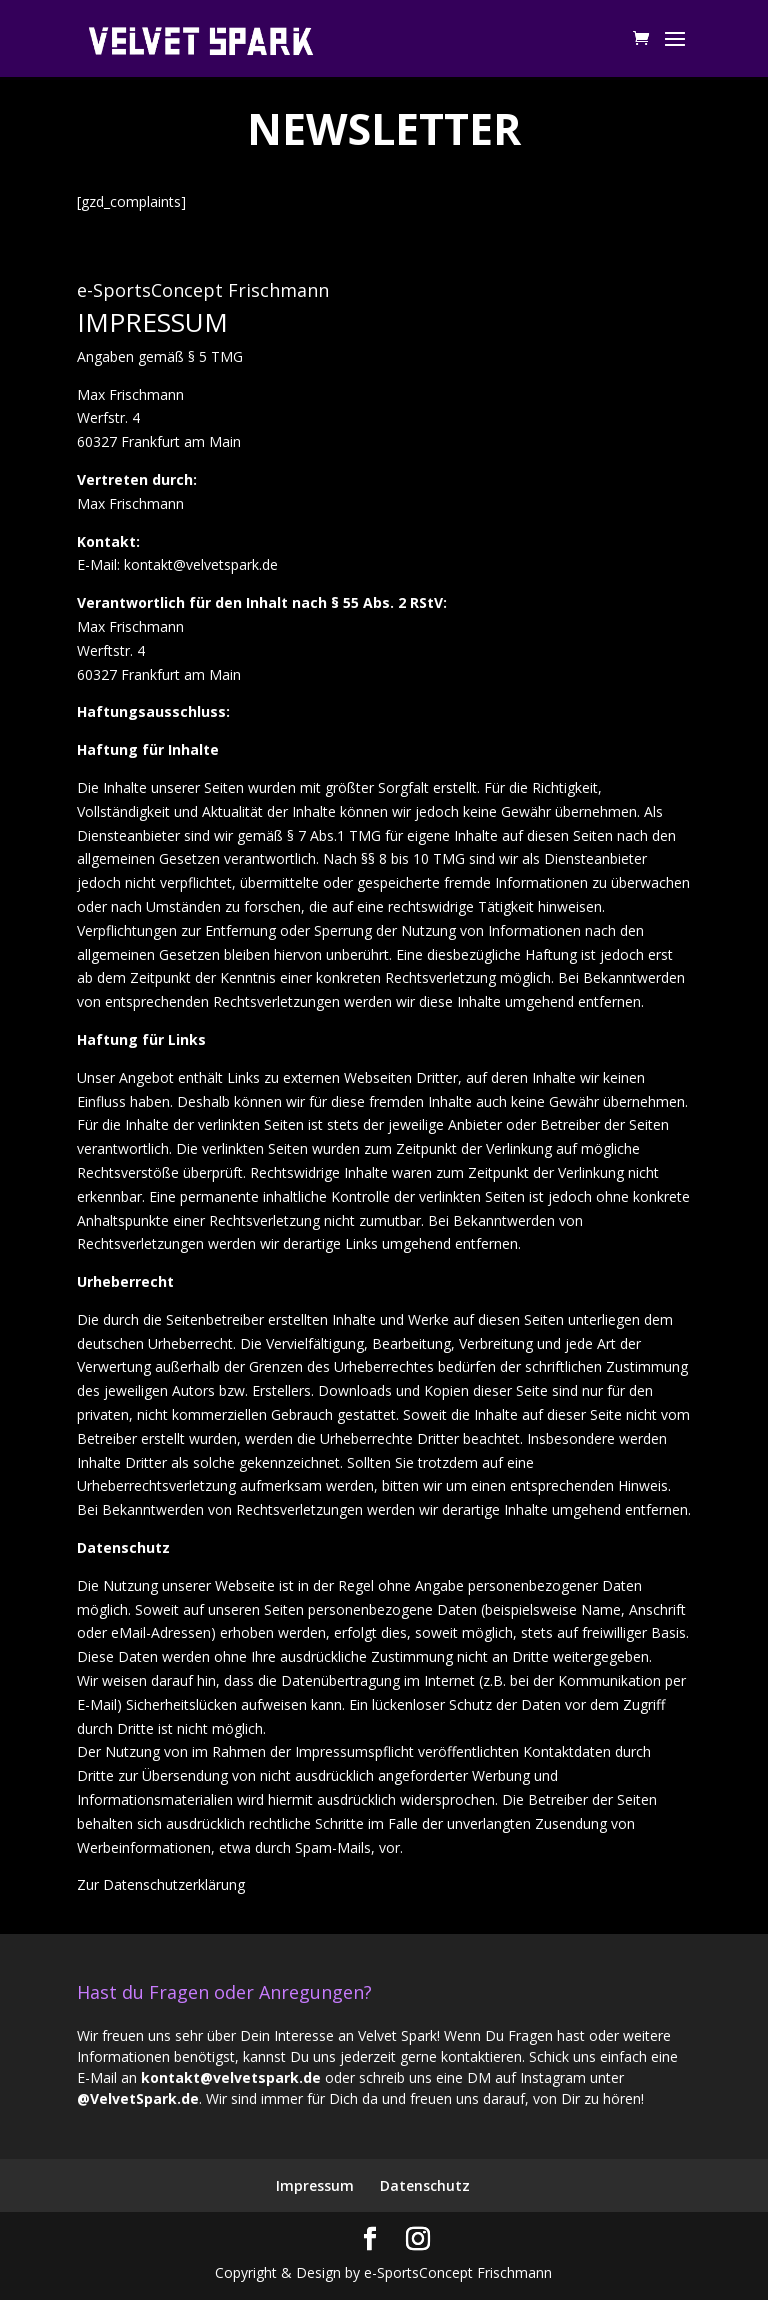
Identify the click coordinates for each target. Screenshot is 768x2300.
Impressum (315, 2185)
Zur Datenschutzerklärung (161, 1884)
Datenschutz (425, 2185)
